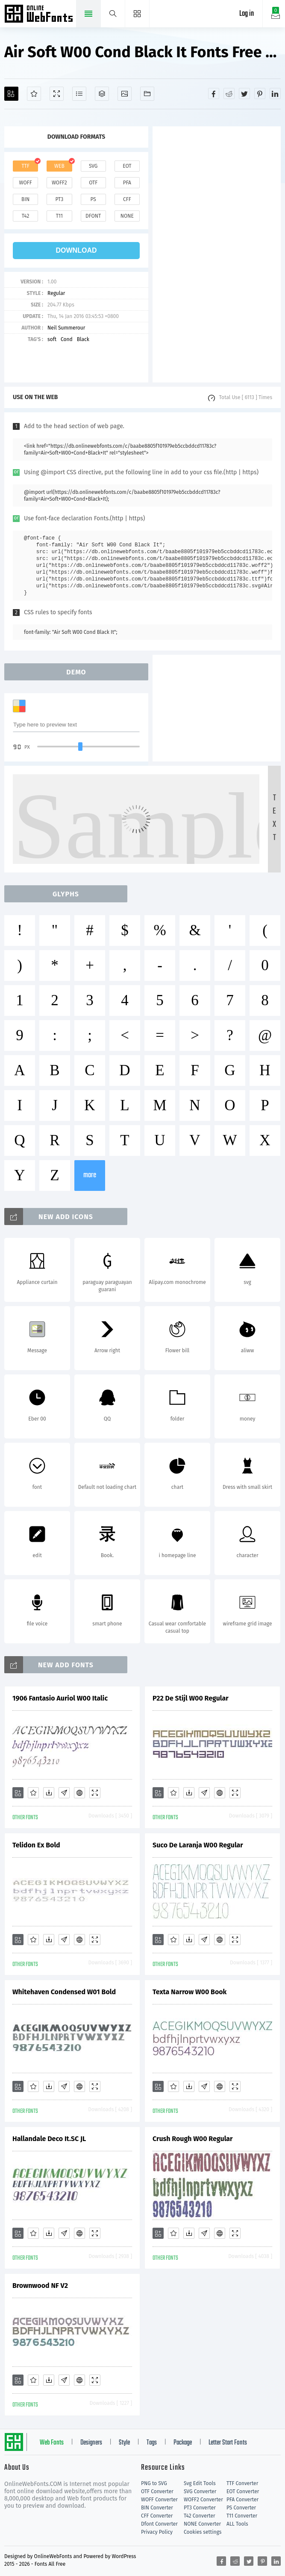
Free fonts (39, 14)
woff (25, 183)
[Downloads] (48, 1792)
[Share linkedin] (275, 93)
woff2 (59, 183)
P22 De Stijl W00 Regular (191, 1698)
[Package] (102, 94)
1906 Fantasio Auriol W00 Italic (60, 1698)
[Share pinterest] (259, 93)
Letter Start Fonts (228, 2442)
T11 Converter (241, 2516)
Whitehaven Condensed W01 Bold (64, 1992)
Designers (91, 2442)
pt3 (59, 199)
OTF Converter (157, 2491)
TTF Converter (242, 2483)
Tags (152, 2442)
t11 (59, 216)
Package (182, 2442)
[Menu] (137, 13)
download (76, 250)
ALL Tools (237, 2524)
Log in (246, 14)
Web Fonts (52, 2442)
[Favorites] (34, 94)
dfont (93, 216)
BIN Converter (157, 2508)
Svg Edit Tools (200, 2483)
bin (25, 199)
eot (127, 166)
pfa (127, 183)
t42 (25, 216)
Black (83, 339)
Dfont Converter (159, 2524)
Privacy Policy (157, 2532)
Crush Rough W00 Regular (193, 2139)
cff (127, 199)
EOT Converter (242, 2491)
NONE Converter (202, 2524)
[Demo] (57, 94)
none (127, 216)
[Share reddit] (229, 93)
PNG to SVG (154, 2483)
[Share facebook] (213, 93)
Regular (56, 293)
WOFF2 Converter (203, 2500)
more (89, 1175)
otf (93, 183)
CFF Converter (157, 2516)
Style (124, 2442)
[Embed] (79, 1792)
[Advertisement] (217, 254)
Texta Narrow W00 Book (189, 1992)
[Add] (11, 94)
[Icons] (125, 94)
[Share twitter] (244, 93)
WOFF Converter (159, 2500)
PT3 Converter (200, 2508)
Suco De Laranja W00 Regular (198, 1845)
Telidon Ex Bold (36, 1845)
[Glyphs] (79, 94)
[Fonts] (147, 94)
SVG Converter (200, 2491)
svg (93, 166)
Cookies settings (202, 2532)
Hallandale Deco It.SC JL (49, 2139)
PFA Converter (242, 2500)
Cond (67, 339)
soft (51, 339)
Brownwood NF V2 (40, 2285)
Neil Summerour (66, 328)
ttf (25, 166)
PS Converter (241, 2508)
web (59, 166)
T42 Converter (199, 2516)
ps (93, 199)
